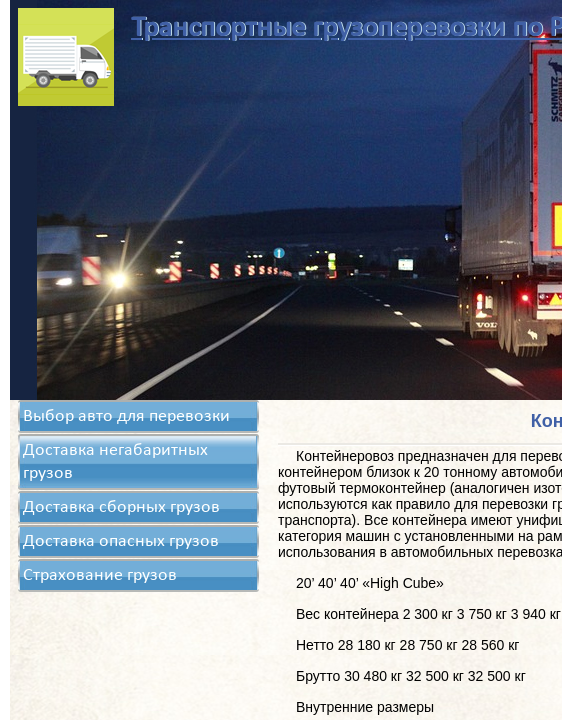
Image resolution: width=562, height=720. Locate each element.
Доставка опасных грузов (121, 541)
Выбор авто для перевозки (126, 416)
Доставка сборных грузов (121, 507)
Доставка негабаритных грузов (115, 462)
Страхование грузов (100, 575)
